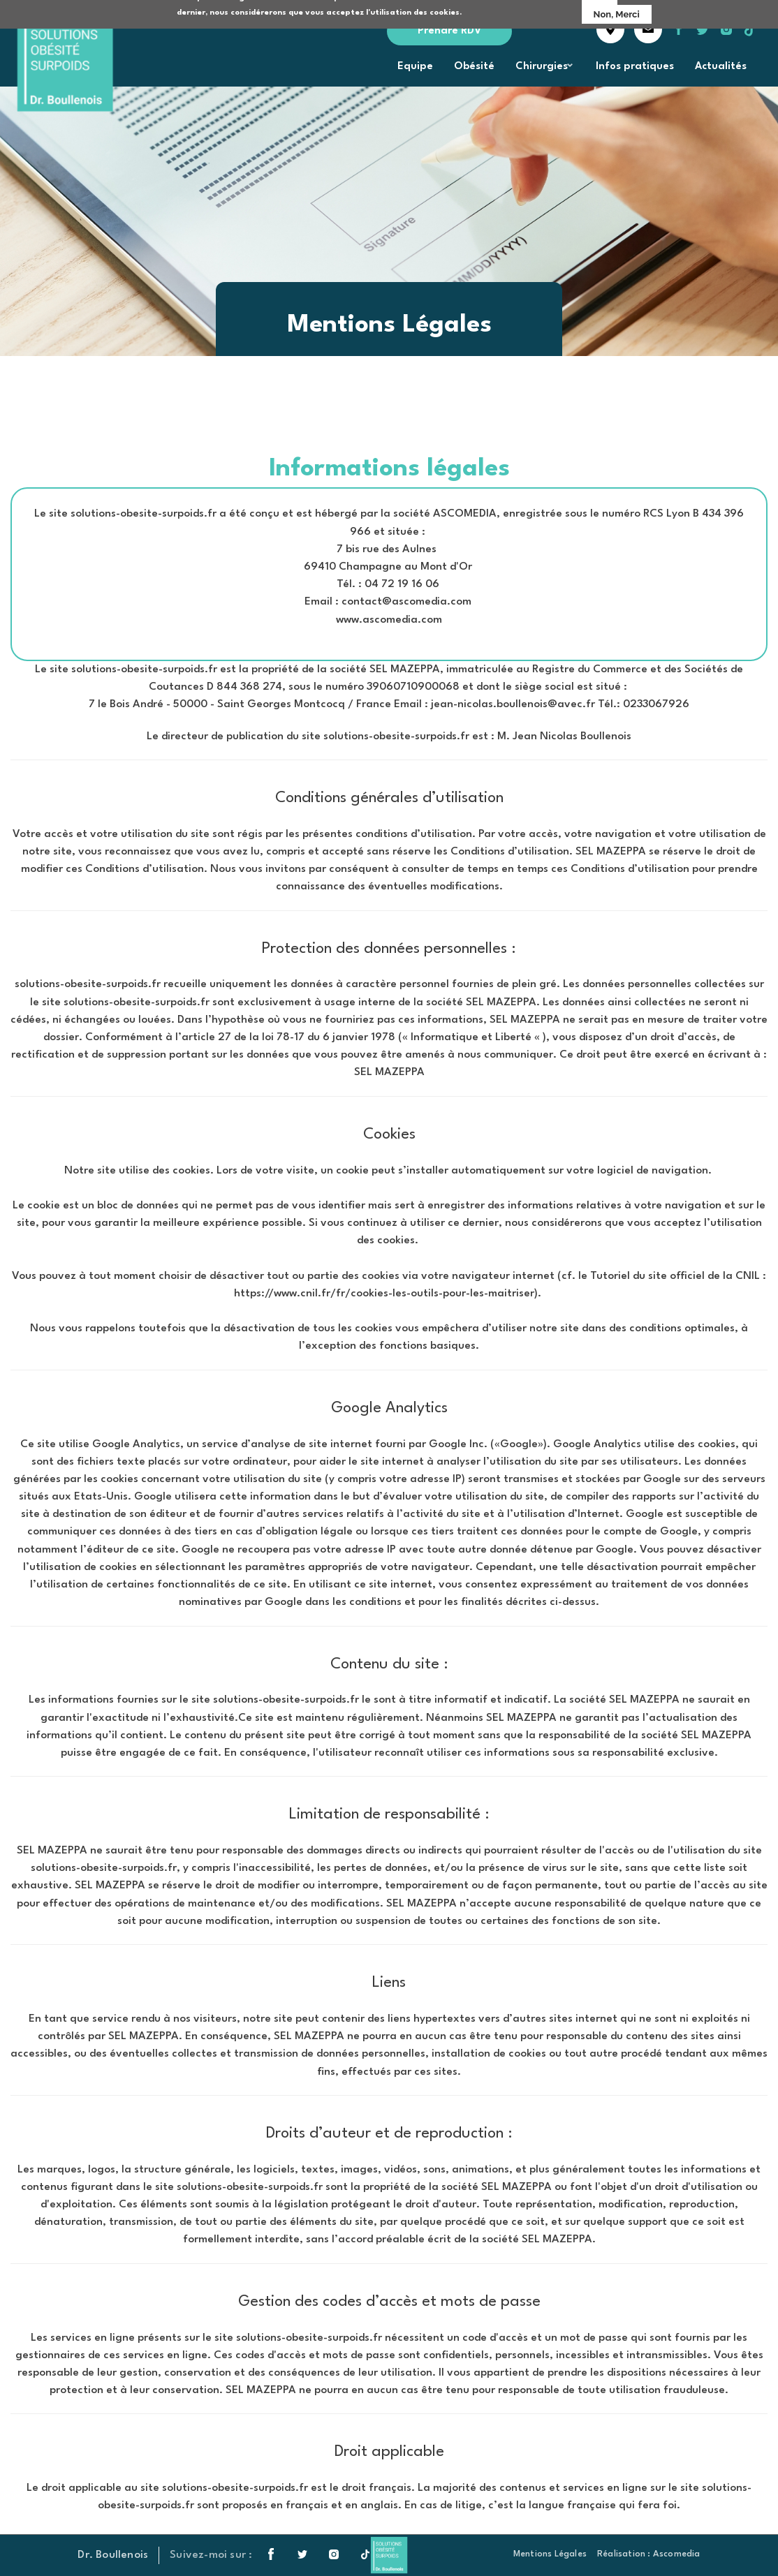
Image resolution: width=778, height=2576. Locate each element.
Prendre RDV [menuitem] (449, 31)
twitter (710, 36)
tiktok (750, 29)
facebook (679, 29)
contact (648, 29)
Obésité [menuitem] (474, 66)
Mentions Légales (550, 2554)
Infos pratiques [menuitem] (635, 66)
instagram (726, 29)
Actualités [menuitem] (721, 66)
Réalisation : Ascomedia (648, 2554)
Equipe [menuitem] (415, 66)
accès (610, 29)
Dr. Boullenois (113, 2555)
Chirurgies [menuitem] (541, 71)
